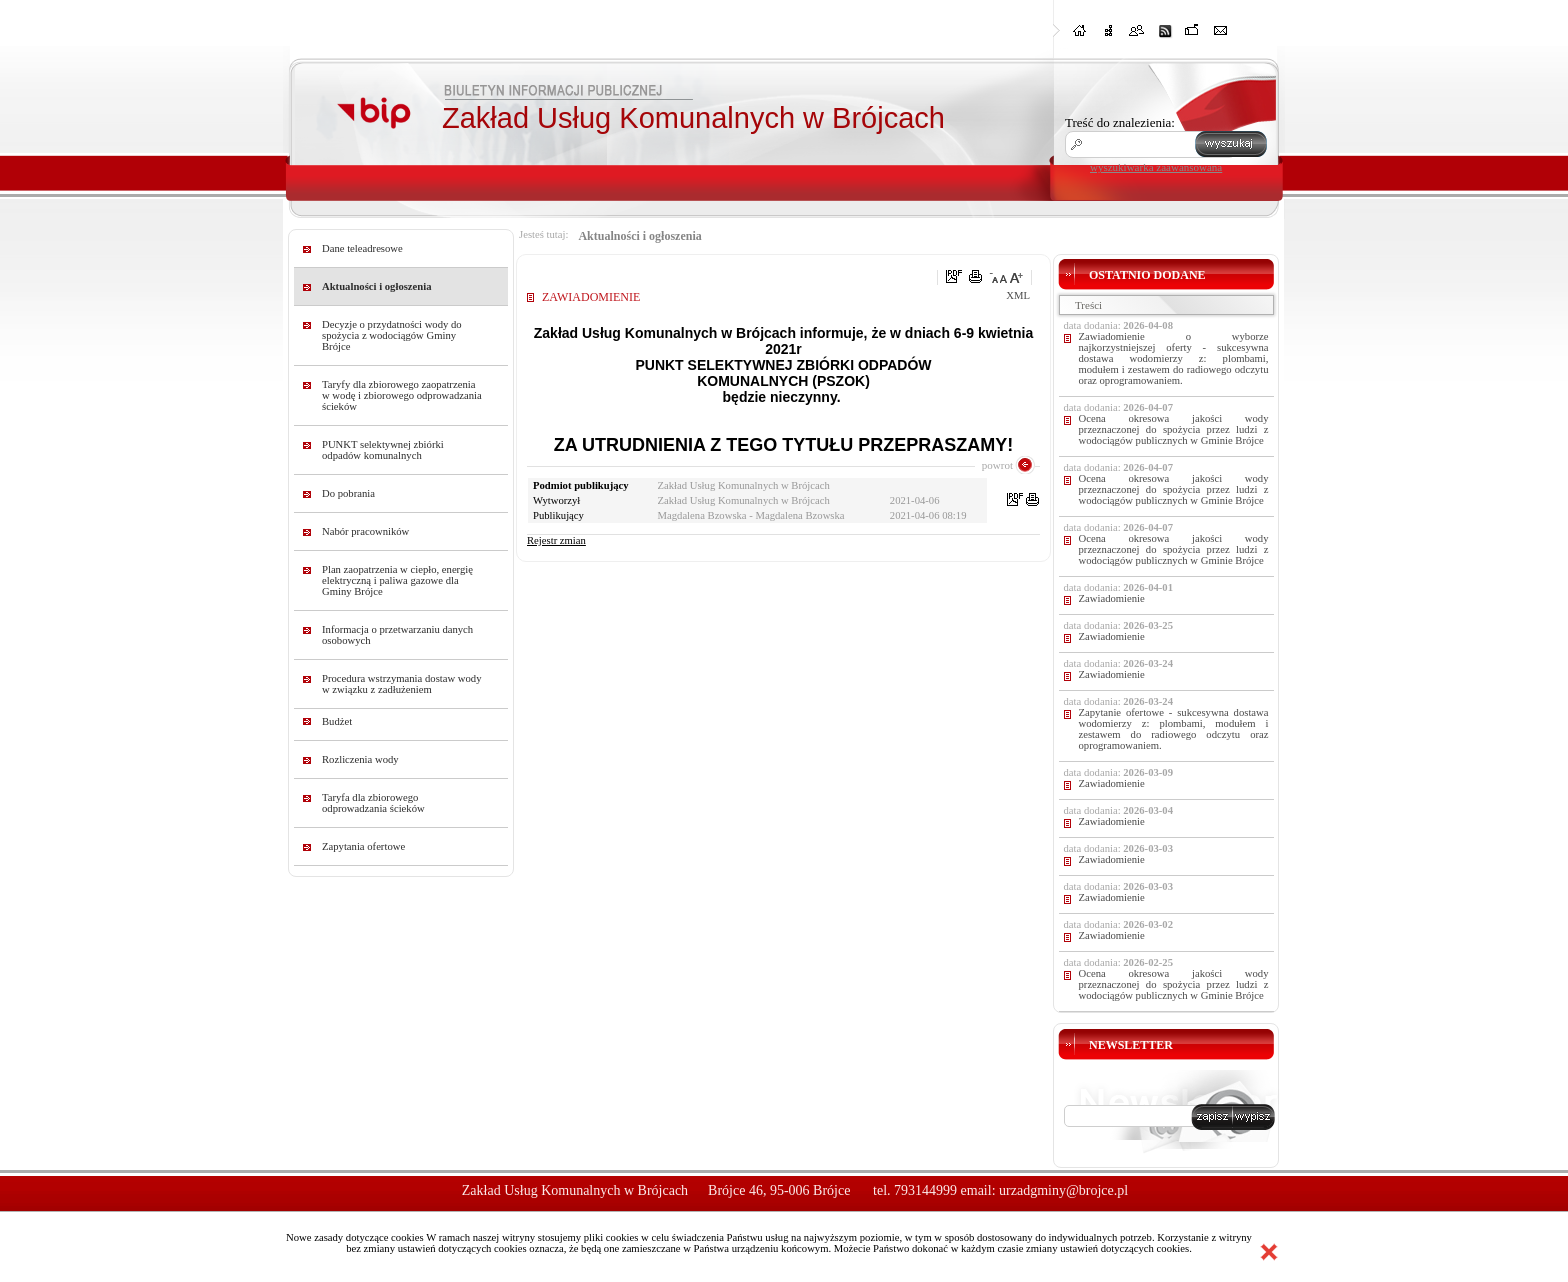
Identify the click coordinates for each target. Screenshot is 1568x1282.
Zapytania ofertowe (363, 846)
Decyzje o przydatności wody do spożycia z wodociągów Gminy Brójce (392, 335)
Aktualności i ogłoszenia (377, 286)
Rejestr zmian (556, 540)
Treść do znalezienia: (1120, 122)
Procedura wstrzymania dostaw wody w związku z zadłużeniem (402, 684)
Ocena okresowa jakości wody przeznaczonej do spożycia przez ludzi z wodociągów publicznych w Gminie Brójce (1174, 429)
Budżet (337, 721)
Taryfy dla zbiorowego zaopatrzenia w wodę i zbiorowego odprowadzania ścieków (402, 395)
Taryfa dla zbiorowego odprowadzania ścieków (373, 803)
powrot (997, 465)
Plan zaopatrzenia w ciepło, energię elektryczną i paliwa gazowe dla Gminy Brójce (397, 580)
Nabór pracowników (365, 531)
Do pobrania (348, 493)
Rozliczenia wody (360, 759)
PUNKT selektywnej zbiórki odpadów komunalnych (383, 450)
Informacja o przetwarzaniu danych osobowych (397, 635)
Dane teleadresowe (362, 248)
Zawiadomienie (1112, 598)
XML (1018, 295)
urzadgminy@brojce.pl (1063, 1190)
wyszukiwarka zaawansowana (1156, 167)
